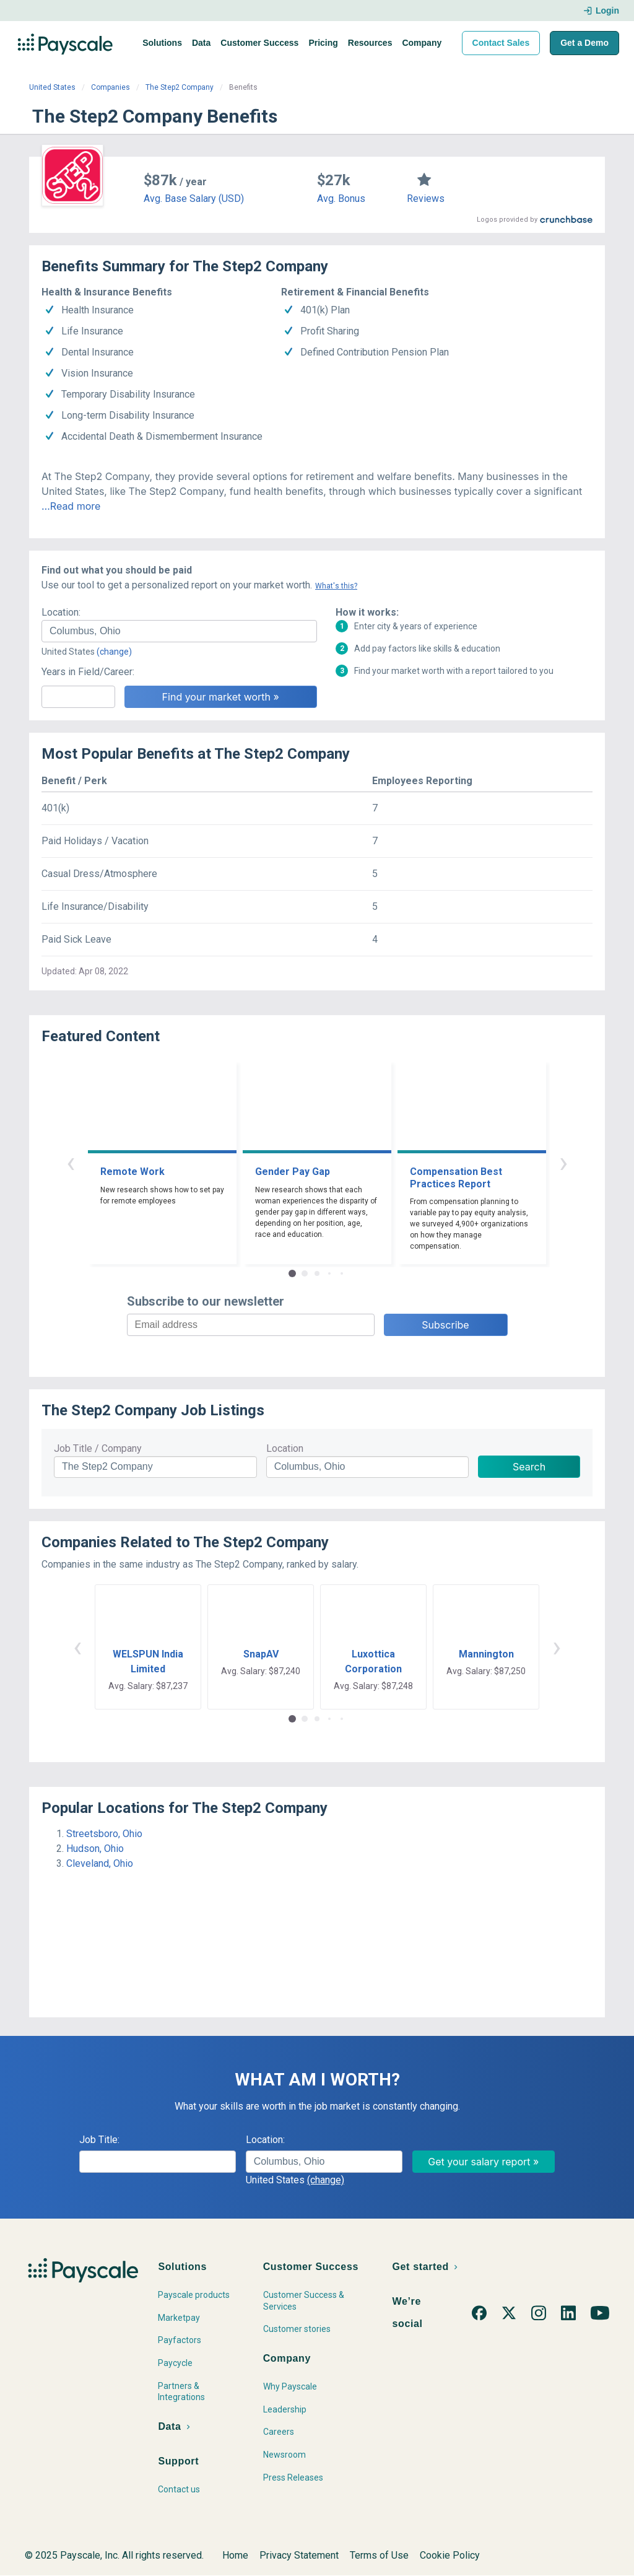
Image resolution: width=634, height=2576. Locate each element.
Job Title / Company (98, 1448)
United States (52, 87)
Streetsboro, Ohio (104, 1834)
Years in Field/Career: (87, 672)
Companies (110, 87)
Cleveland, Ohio (99, 1863)
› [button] (563, 1162)
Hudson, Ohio (95, 1848)
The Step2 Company (179, 87)
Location (284, 1448)
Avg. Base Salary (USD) (194, 198)
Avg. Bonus (341, 198)
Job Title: (99, 2140)
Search (529, 1466)
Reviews (426, 198)
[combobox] (179, 631)
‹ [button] (70, 1162)
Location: (60, 612)
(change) (114, 652)
